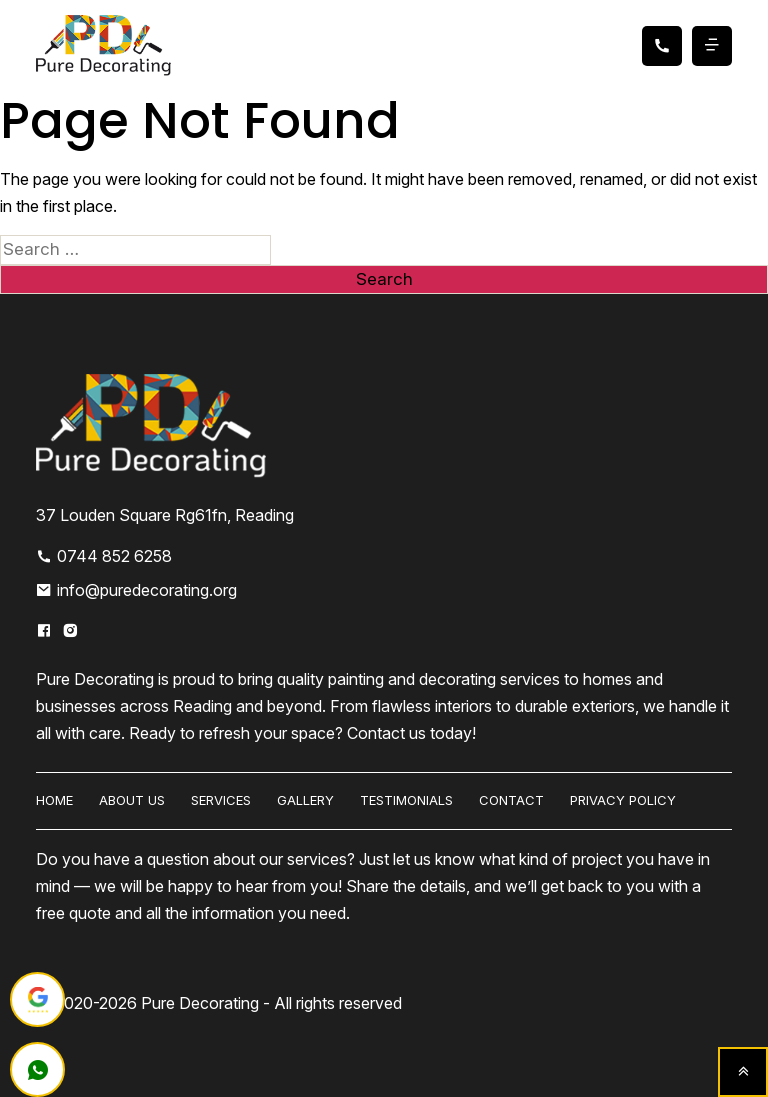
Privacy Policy (623, 800)
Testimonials (406, 800)
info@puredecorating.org (136, 590)
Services (221, 800)
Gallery (305, 800)
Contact (511, 800)
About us (132, 800)
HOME (54, 800)
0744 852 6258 (104, 556)
